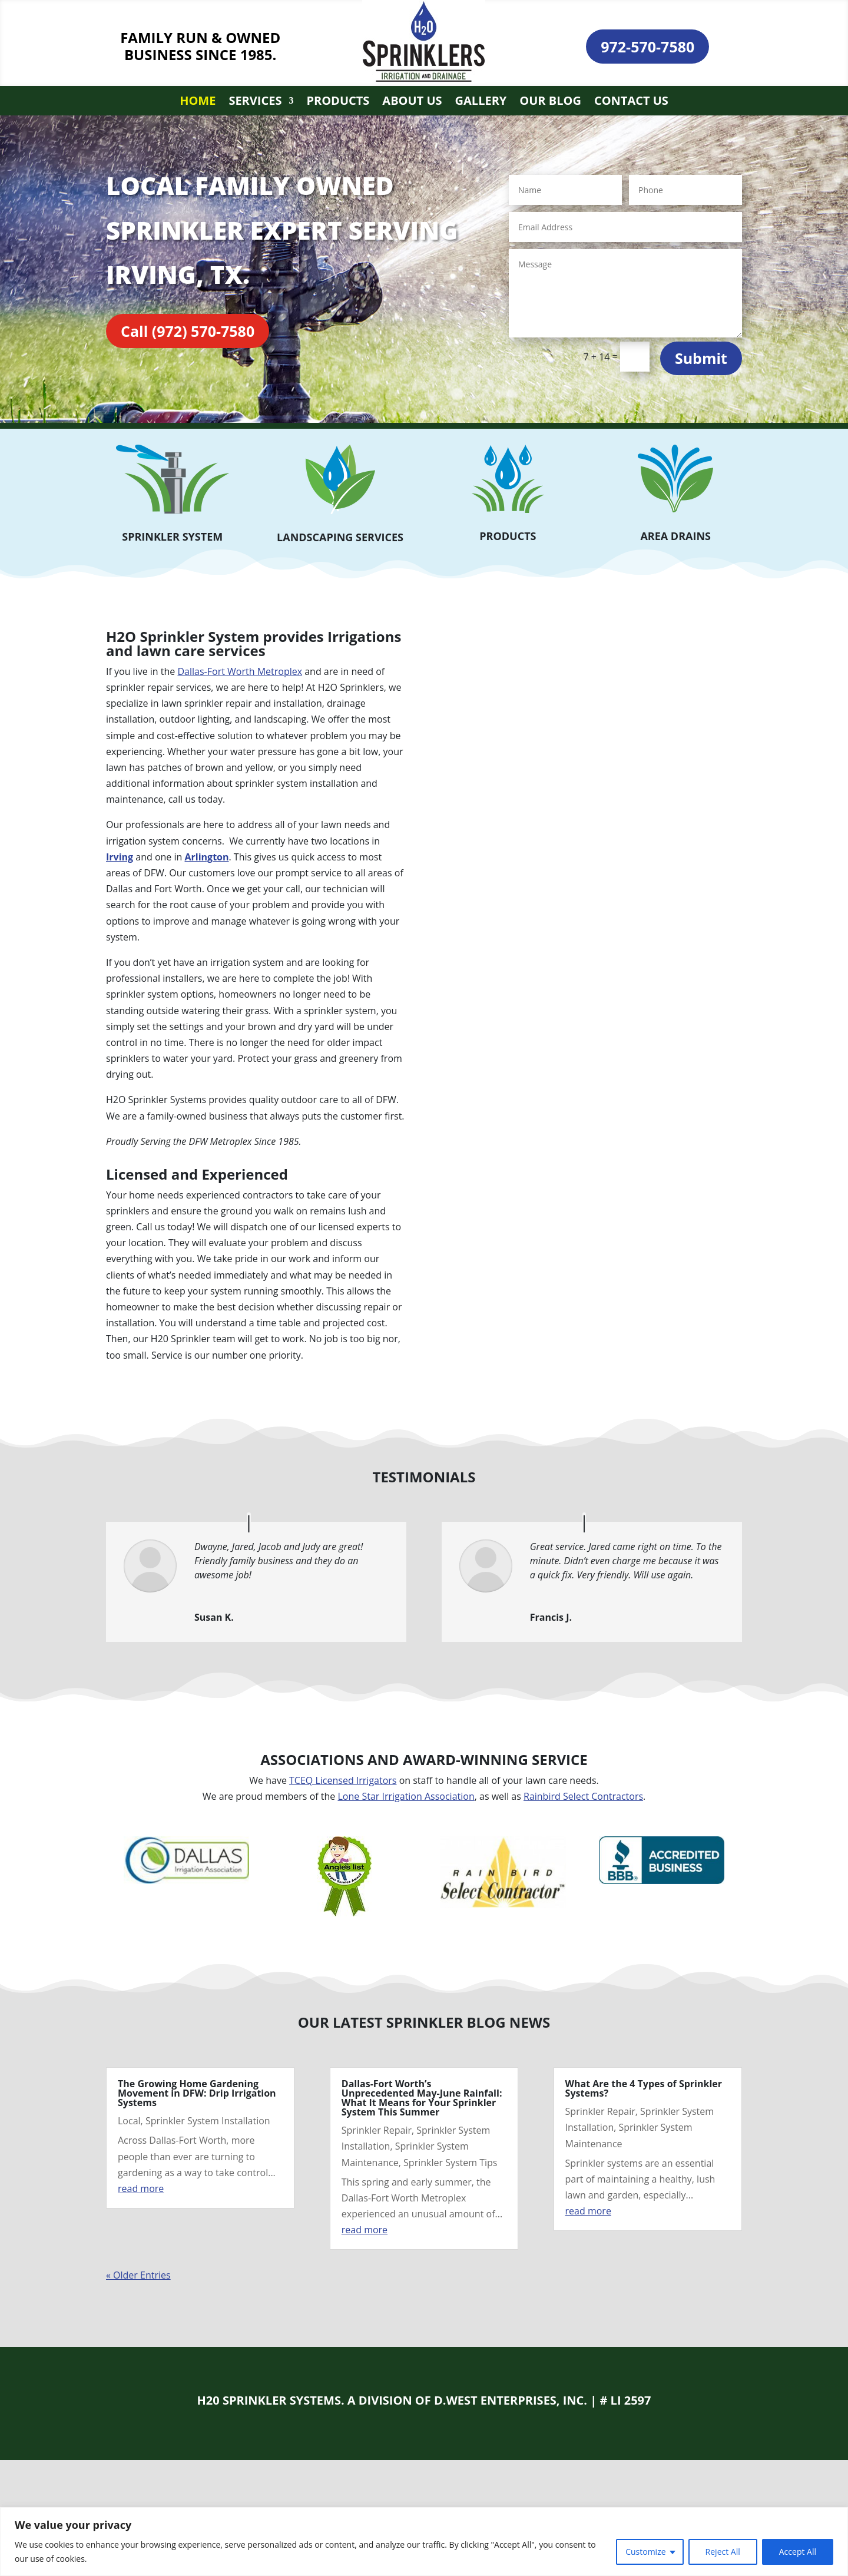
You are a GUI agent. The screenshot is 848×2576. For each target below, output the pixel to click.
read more (141, 2188)
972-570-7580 (647, 47)
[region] (424, 2541)
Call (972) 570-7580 (187, 331)
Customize (645, 2551)
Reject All (722, 2551)
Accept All (797, 2551)
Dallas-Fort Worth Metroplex (240, 671)
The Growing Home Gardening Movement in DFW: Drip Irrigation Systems (197, 2093)
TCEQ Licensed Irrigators (342, 1780)
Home (198, 102)
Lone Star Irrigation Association (405, 1796)
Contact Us (631, 102)
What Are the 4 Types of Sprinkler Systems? (643, 2088)
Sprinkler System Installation (207, 2120)
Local (129, 2120)
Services (254, 102)
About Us (412, 102)
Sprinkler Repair (377, 2130)
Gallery (481, 102)
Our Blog (550, 102)
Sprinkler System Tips (450, 2162)
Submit (701, 358)
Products (337, 102)
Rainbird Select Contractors (583, 1796)
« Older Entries (138, 2275)
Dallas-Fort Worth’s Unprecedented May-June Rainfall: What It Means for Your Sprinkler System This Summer (422, 2097)
